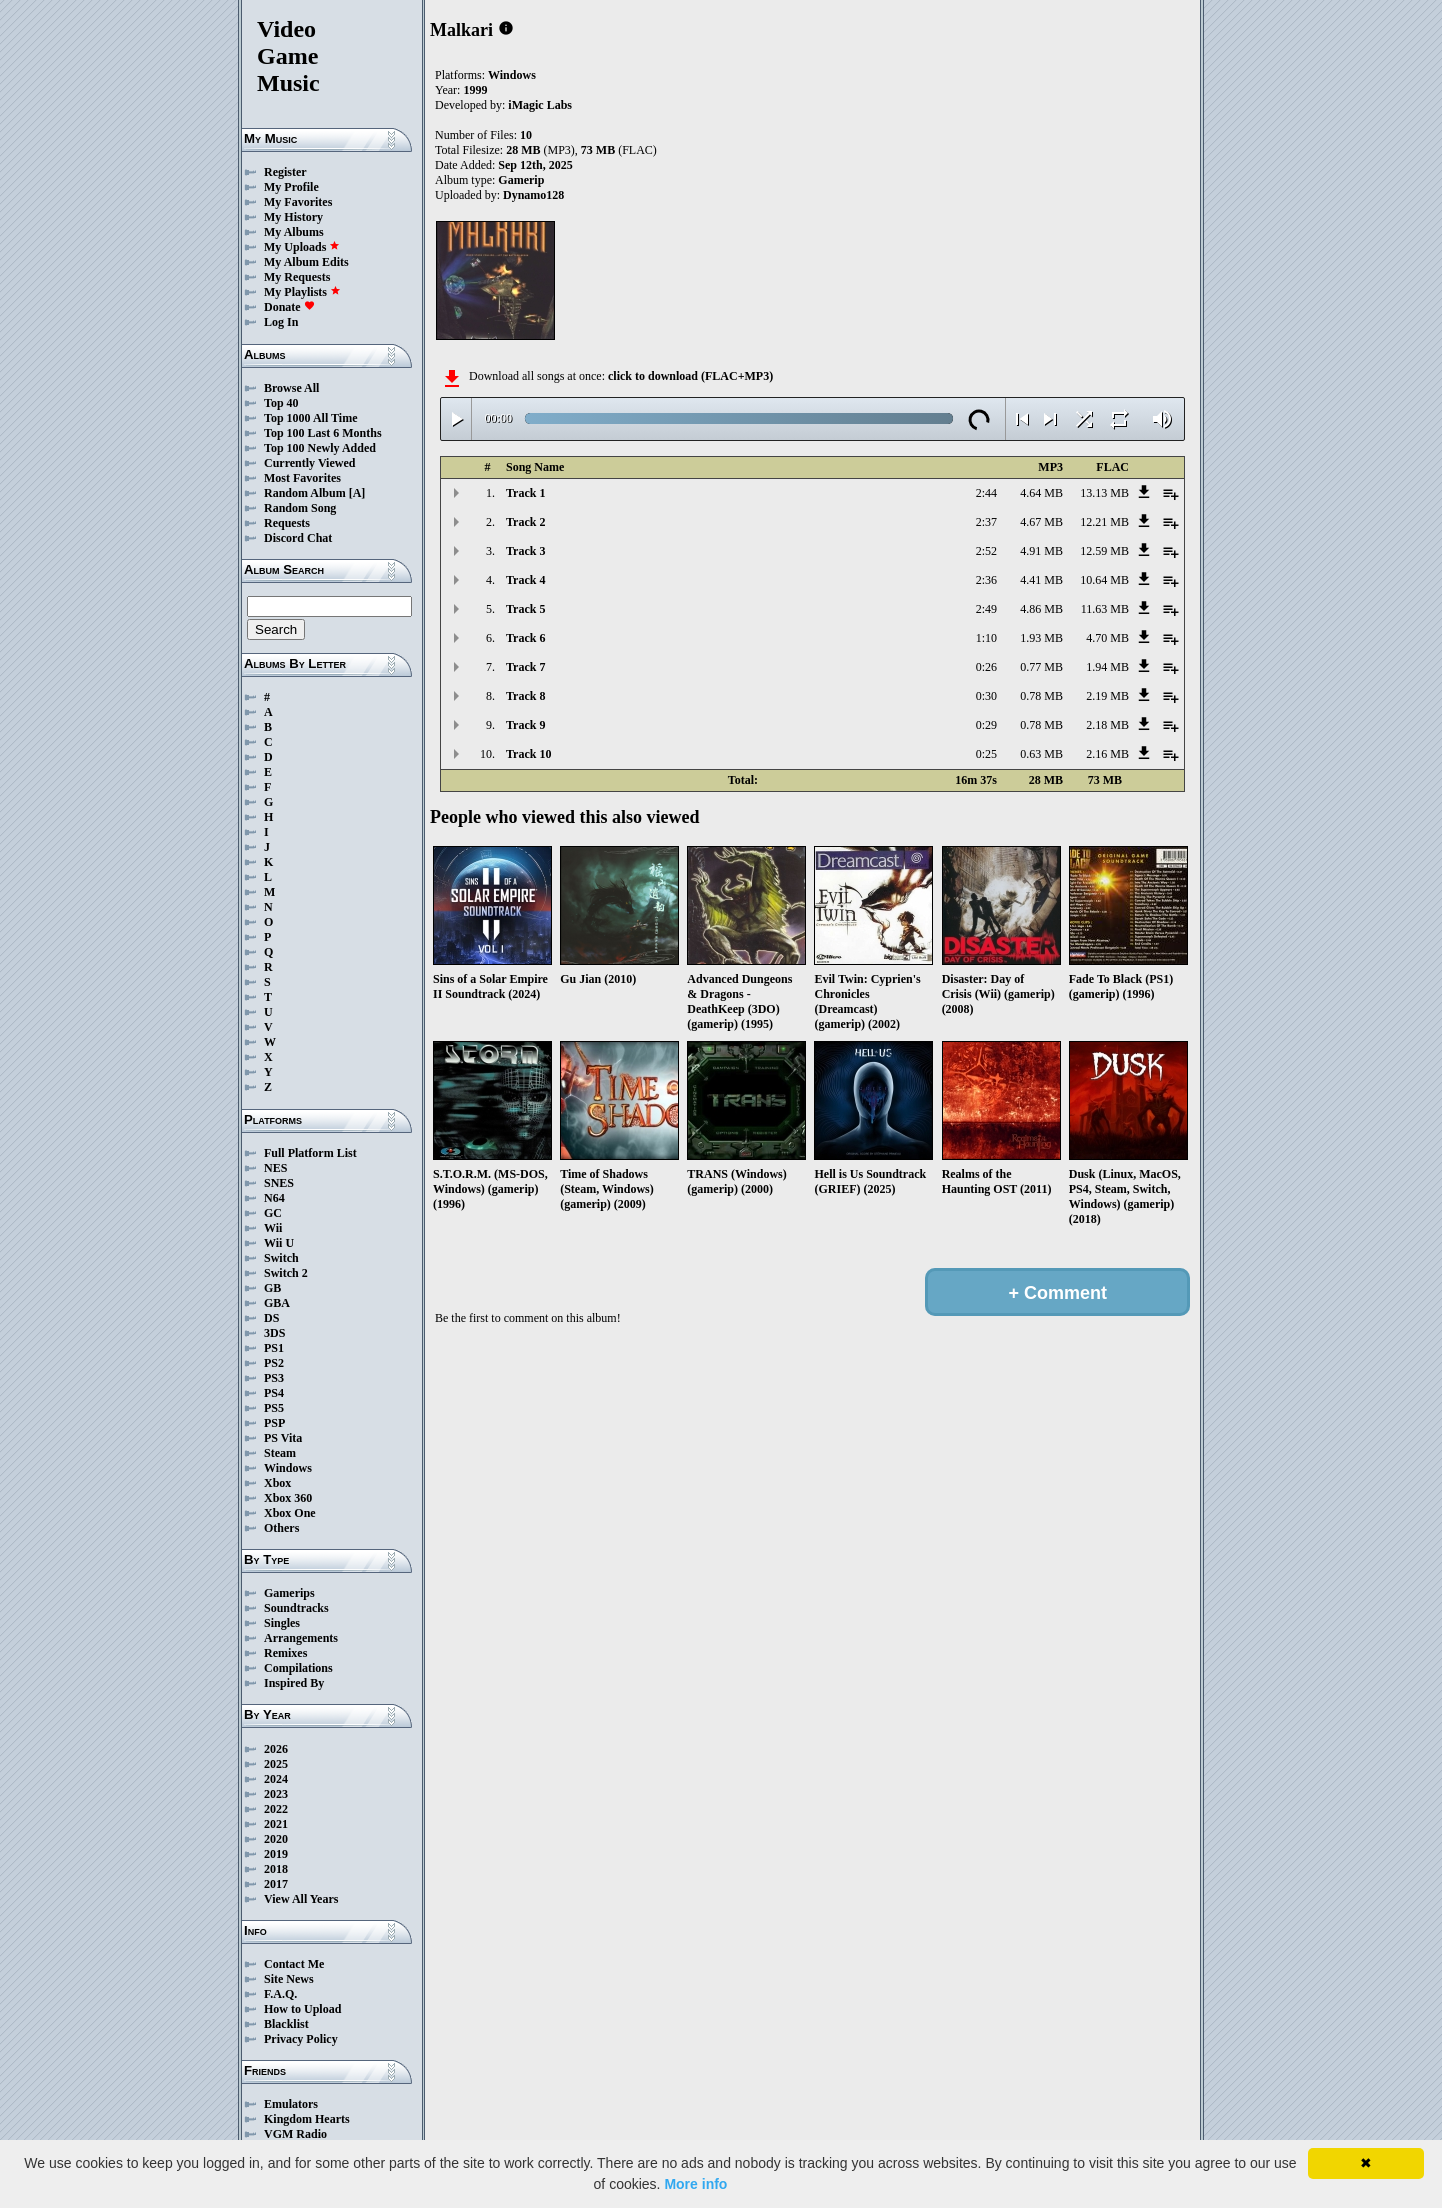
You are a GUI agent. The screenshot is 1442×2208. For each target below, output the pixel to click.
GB (272, 1288)
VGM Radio (295, 2134)
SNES (279, 1183)
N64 (274, 1198)
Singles (282, 1623)
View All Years (301, 1899)
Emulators (291, 2104)
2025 (276, 1764)
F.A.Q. (280, 1994)
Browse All (291, 388)
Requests (287, 523)
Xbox (277, 1483)
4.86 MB (1041, 609)
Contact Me (294, 1964)
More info (695, 2184)
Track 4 (525, 580)
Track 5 (525, 609)
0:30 (986, 696)
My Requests (297, 277)
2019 (276, 1854)
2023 (276, 1794)
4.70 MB (1107, 638)
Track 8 (525, 696)
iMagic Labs (540, 105)
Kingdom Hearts (307, 2119)
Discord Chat (298, 538)
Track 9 (525, 725)
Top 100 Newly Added (320, 448)
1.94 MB (1107, 667)
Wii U (279, 1243)
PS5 (274, 1408)
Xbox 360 (288, 1498)
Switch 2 (286, 1273)
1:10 (986, 638)
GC (273, 1213)
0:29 (986, 725)
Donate (289, 307)
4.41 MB (1041, 580)
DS (271, 1318)
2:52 (986, 551)
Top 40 (281, 403)
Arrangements (301, 1638)
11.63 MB (1105, 609)
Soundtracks (296, 1608)
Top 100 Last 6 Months (323, 433)
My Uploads (302, 247)
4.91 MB (1041, 551)
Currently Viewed (309, 463)
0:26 (986, 667)
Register (285, 172)
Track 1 (525, 493)
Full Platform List (310, 1153)
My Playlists (302, 292)
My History (293, 217)
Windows (288, 1468)
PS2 (274, 1363)
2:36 (986, 580)
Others (281, 1528)
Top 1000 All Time (310, 418)
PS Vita (283, 1438)
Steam (280, 1453)
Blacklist (286, 2024)
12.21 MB (1104, 522)
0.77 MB (1041, 667)
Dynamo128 (533, 195)
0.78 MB (1041, 696)
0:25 (986, 754)
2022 (276, 1809)
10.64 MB (1104, 580)
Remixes (285, 1653)
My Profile (291, 187)
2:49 (986, 609)
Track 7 (525, 667)
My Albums (294, 232)
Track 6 (525, 638)
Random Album (305, 493)
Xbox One (290, 1513)
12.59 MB (1104, 551)
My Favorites (298, 202)
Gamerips (289, 1593)
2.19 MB (1107, 696)
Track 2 (525, 522)
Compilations (298, 1668)
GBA (277, 1303)
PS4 (274, 1393)
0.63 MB (1041, 754)
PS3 (274, 1378)
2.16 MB (1107, 754)
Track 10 (528, 754)
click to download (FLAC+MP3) (690, 376)
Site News (289, 1979)
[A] (357, 493)
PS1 (274, 1348)
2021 (276, 1824)
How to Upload (302, 2009)
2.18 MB (1107, 725)
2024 (276, 1779)
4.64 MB (1041, 493)
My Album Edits (306, 262)
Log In (281, 322)
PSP (274, 1423)
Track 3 (525, 551)
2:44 (986, 493)
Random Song (300, 508)
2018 (276, 1869)
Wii (273, 1228)
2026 (276, 1749)
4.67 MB (1041, 522)
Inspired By (294, 1683)
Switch (281, 1258)
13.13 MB (1104, 493)
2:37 (986, 522)
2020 (276, 1839)
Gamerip (521, 180)
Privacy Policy (301, 2039)
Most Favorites (302, 478)
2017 (276, 1884)
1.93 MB (1041, 638)
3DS (274, 1333)
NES (275, 1168)
